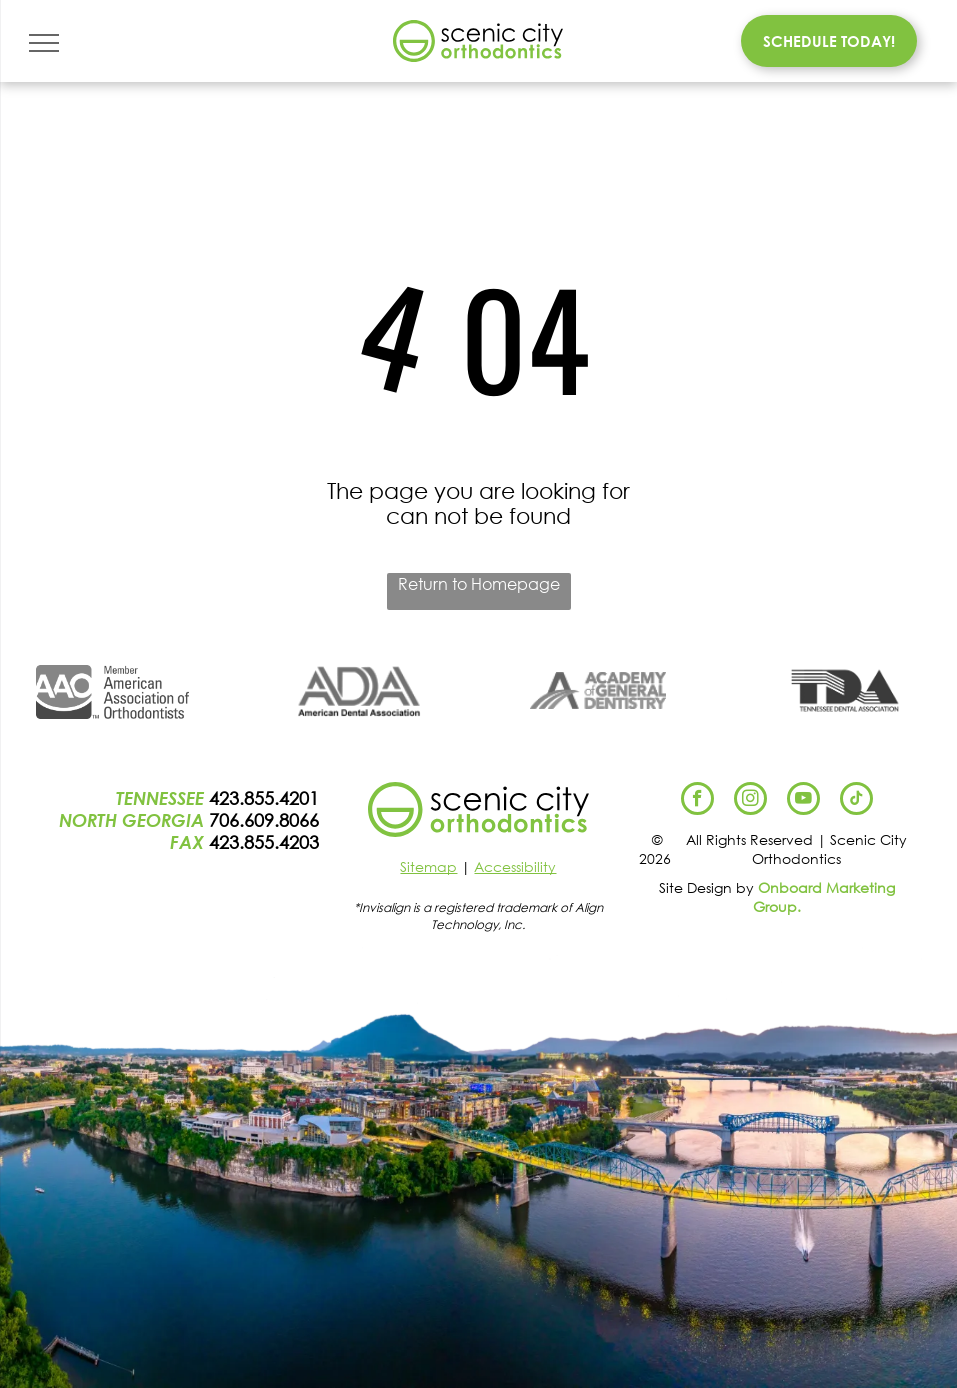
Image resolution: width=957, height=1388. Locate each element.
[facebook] (697, 801)
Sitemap (428, 866)
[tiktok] (856, 801)
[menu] (44, 43)
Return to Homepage (479, 583)
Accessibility (515, 866)
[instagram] (750, 801)
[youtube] (803, 801)
